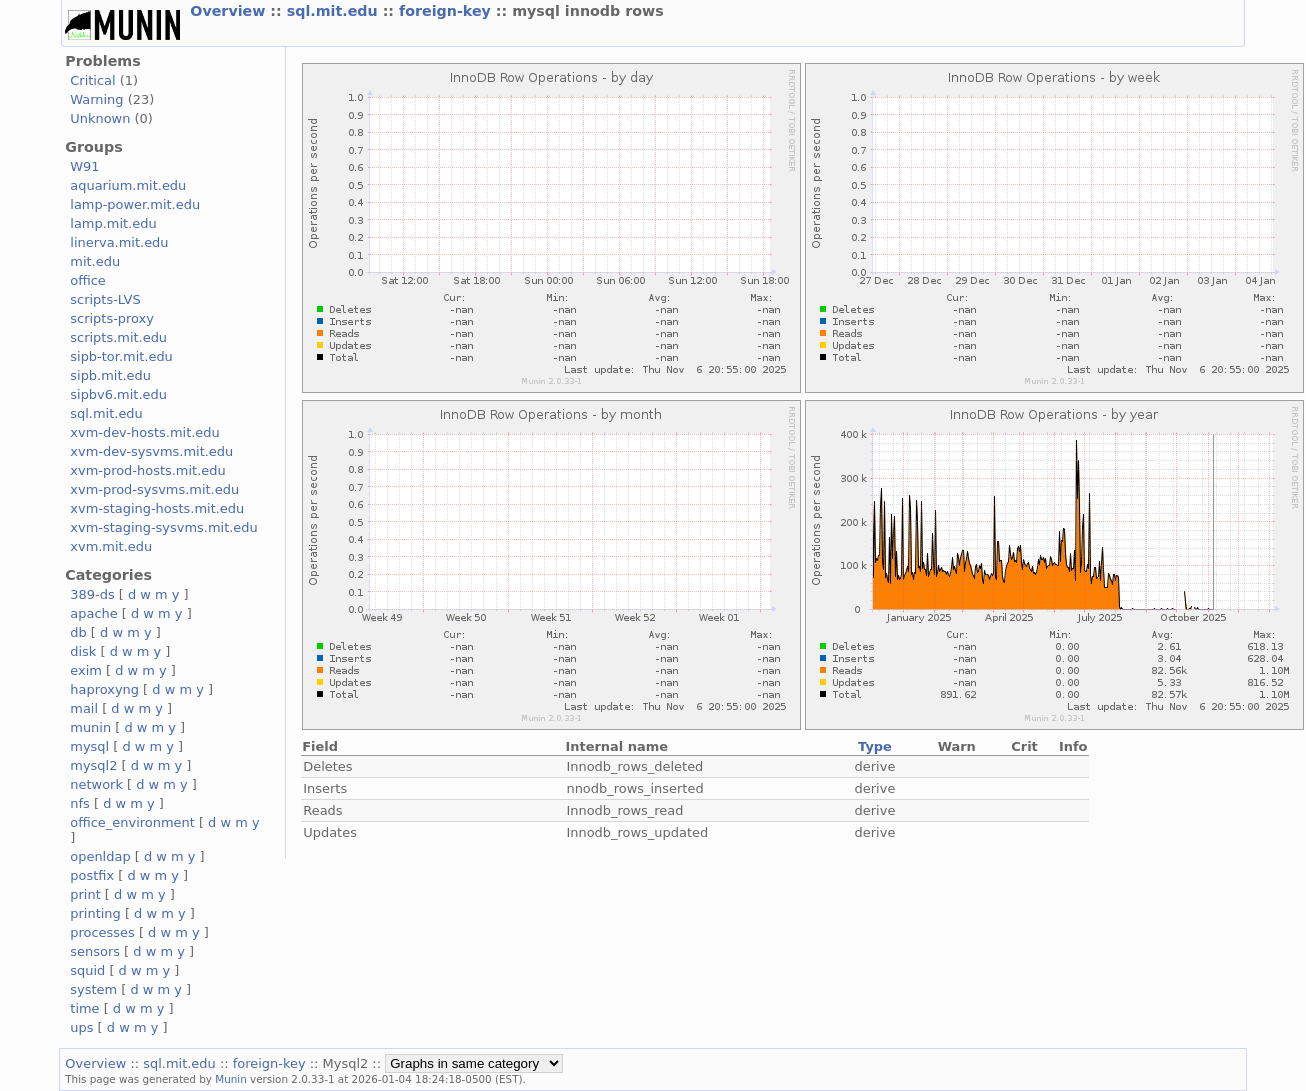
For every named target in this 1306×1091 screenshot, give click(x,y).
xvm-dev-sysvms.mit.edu (151, 451)
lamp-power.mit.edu (135, 204)
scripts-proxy (112, 318)
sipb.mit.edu (110, 375)
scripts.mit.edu (118, 337)
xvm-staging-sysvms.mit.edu (163, 527)
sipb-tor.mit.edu (121, 356)
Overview (230, 11)
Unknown (100, 118)
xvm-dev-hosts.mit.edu (144, 432)
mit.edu (95, 261)
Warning (96, 99)
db (78, 632)
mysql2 (93, 765)
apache (93, 613)
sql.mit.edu (335, 11)
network (96, 784)
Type (875, 746)
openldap (100, 856)
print (85, 894)
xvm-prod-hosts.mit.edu (147, 470)
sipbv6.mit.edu (118, 394)
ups (81, 1027)
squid (87, 970)
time (84, 1008)
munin (90, 727)
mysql (89, 746)
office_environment (132, 822)
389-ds (92, 594)
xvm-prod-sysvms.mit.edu (154, 489)
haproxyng (104, 689)
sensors (95, 951)
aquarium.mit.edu (128, 185)
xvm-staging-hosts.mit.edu (157, 508)
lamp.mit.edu (113, 223)
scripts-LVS (105, 299)
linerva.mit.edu (119, 242)
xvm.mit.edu (111, 546)
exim (86, 670)
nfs (80, 803)
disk (83, 651)
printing (95, 913)
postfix (92, 875)
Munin (231, 1079)
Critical (92, 80)
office (88, 280)
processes (102, 932)
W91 (84, 166)
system (93, 989)
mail (84, 708)
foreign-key (447, 11)
